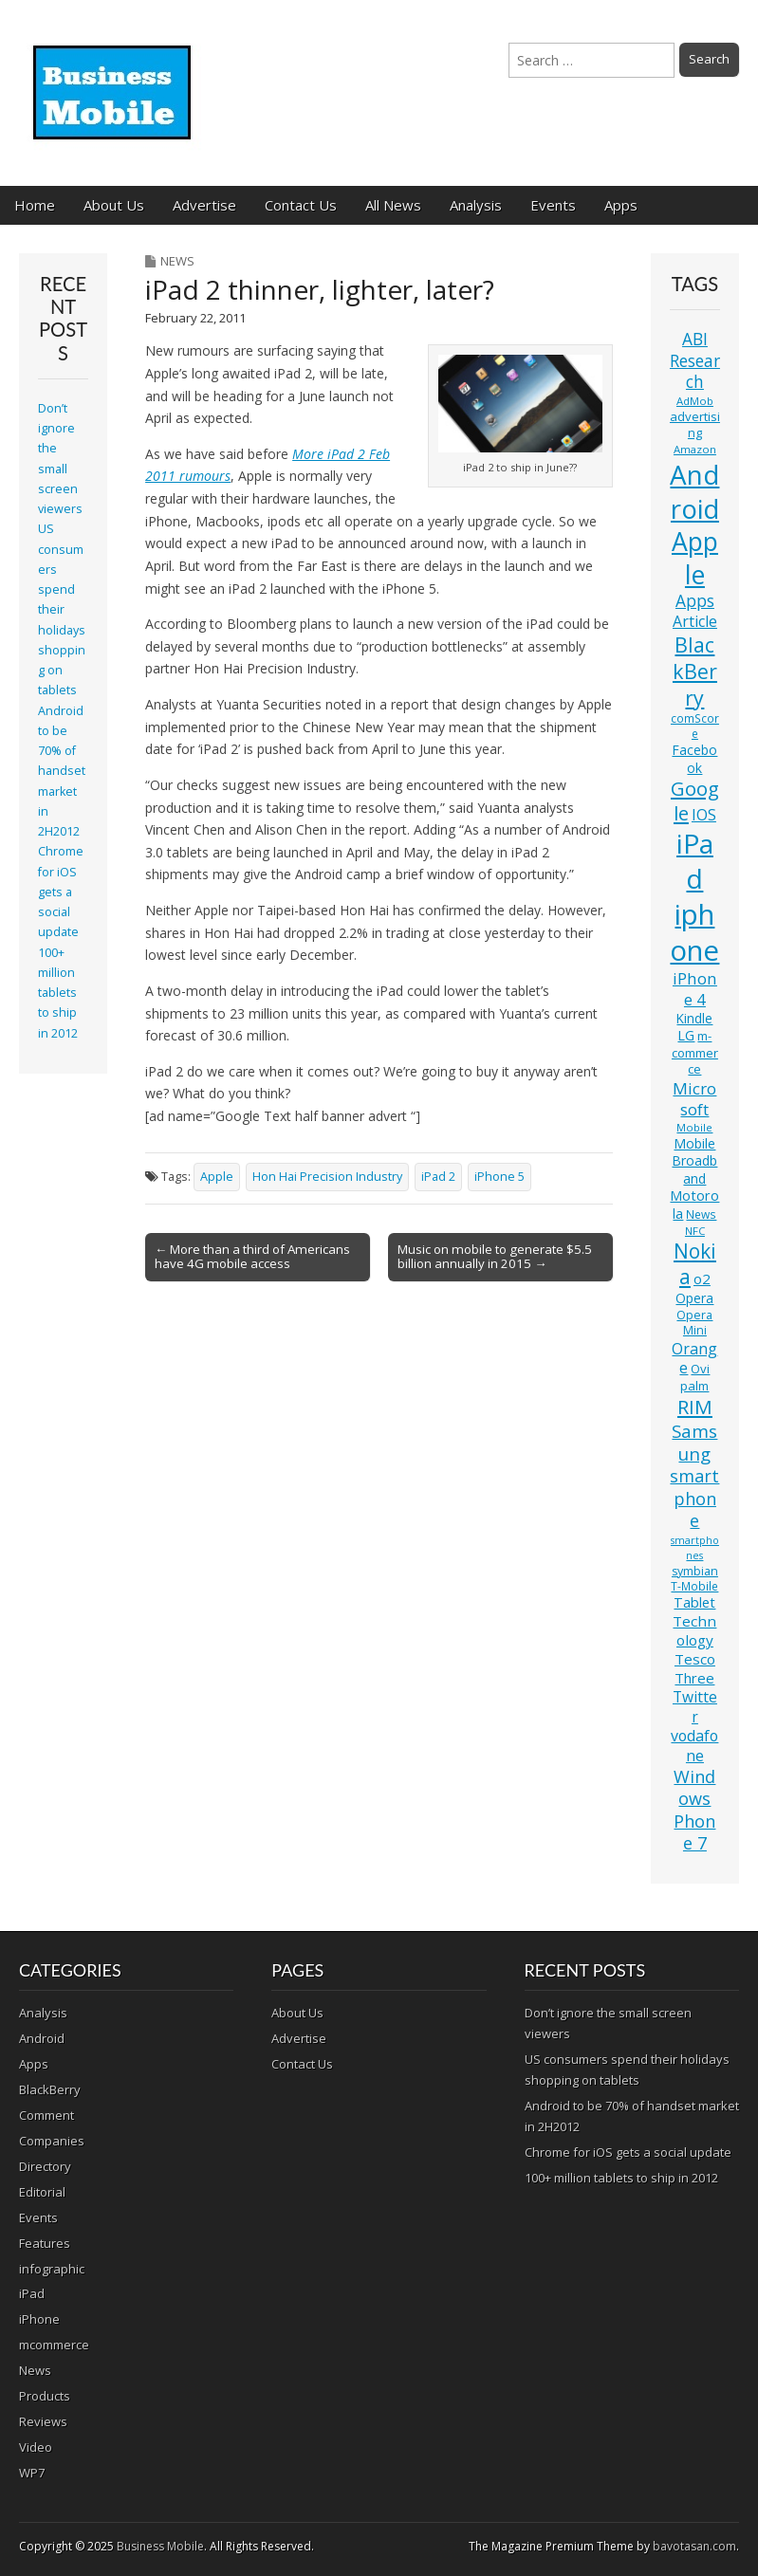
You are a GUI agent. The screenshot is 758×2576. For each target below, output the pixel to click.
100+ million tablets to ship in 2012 (58, 993)
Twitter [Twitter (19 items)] (695, 1706)
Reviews (43, 2421)
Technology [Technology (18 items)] (694, 1630)
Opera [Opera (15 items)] (694, 1298)
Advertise (204, 204)
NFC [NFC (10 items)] (695, 1231)
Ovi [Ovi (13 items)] (700, 1368)
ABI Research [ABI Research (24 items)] (695, 360)
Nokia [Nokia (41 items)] (695, 1264)
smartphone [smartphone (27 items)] (694, 1498)
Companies (51, 2140)
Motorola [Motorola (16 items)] (694, 1205)
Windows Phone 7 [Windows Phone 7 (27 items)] (694, 1810)
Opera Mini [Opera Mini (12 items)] (694, 1322)
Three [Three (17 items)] (694, 1677)
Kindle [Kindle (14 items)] (694, 1018)
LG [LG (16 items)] (685, 1035)
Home (34, 204)
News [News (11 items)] (701, 1214)
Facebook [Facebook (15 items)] (694, 758)
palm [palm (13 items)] (694, 1385)
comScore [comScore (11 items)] (695, 726)
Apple (216, 1176)
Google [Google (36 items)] (695, 801)
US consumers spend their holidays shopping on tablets (61, 609)
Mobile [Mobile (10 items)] (694, 1127)
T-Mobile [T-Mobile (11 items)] (694, 1586)
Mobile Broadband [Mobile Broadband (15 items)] (694, 1160)
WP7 (32, 2472)
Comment (46, 2115)
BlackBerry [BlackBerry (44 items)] (695, 671)
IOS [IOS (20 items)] (704, 814)
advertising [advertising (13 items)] (695, 424)
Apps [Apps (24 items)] (694, 601)
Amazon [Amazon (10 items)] (695, 449)
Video (35, 2447)
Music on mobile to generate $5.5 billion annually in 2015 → (494, 1257)
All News (393, 204)
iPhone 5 (499, 1176)
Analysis (476, 204)
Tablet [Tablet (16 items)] (694, 1602)
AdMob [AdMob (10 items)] (694, 401)
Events (553, 204)
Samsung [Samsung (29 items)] (694, 1442)
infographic (51, 2268)
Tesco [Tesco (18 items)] (695, 1658)
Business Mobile (160, 2546)
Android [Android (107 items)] (694, 491)
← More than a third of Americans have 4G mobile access (252, 1257)
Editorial (42, 2191)
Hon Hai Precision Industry (327, 1176)
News (177, 260)
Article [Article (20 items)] (695, 621)
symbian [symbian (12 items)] (695, 1571)
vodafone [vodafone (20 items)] (694, 1745)
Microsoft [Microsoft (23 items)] (694, 1098)
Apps (621, 204)
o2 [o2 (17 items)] (702, 1278)
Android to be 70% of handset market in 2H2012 (61, 771)
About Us (113, 204)
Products (44, 2395)
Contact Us (301, 204)
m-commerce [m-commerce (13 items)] (695, 1052)
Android (42, 2038)
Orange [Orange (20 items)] (694, 1358)
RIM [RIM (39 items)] (694, 1406)
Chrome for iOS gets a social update (60, 891)
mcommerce (54, 2344)
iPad (32, 2293)
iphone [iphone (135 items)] (694, 932)
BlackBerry (50, 2089)
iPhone (39, 2319)
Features (44, 2243)
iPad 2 (438, 1176)
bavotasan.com (694, 2546)
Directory (45, 2166)
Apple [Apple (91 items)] (695, 557)
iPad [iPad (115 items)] (694, 860)
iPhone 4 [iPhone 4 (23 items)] (695, 988)
